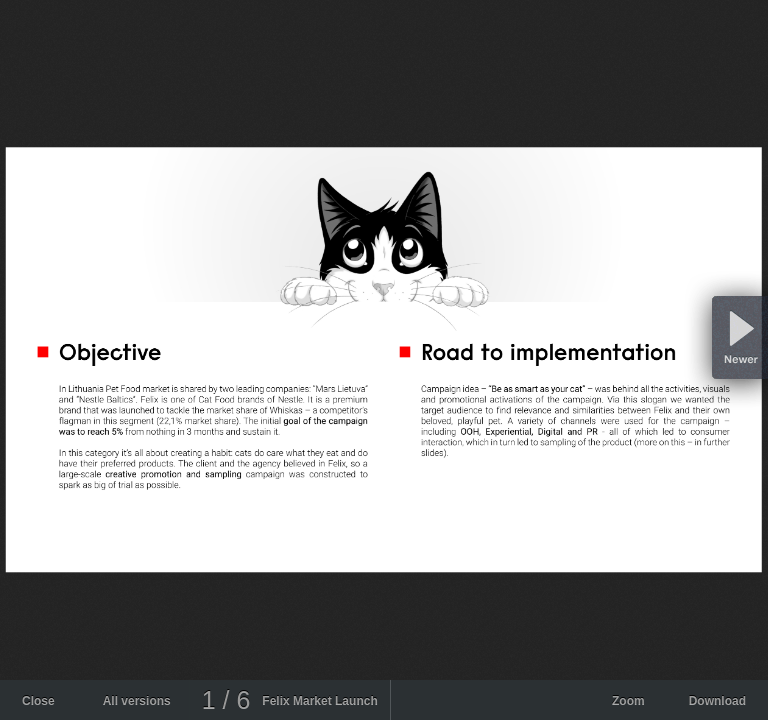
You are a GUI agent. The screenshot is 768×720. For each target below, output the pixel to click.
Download (717, 701)
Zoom (628, 701)
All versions (137, 701)
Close (38, 701)
